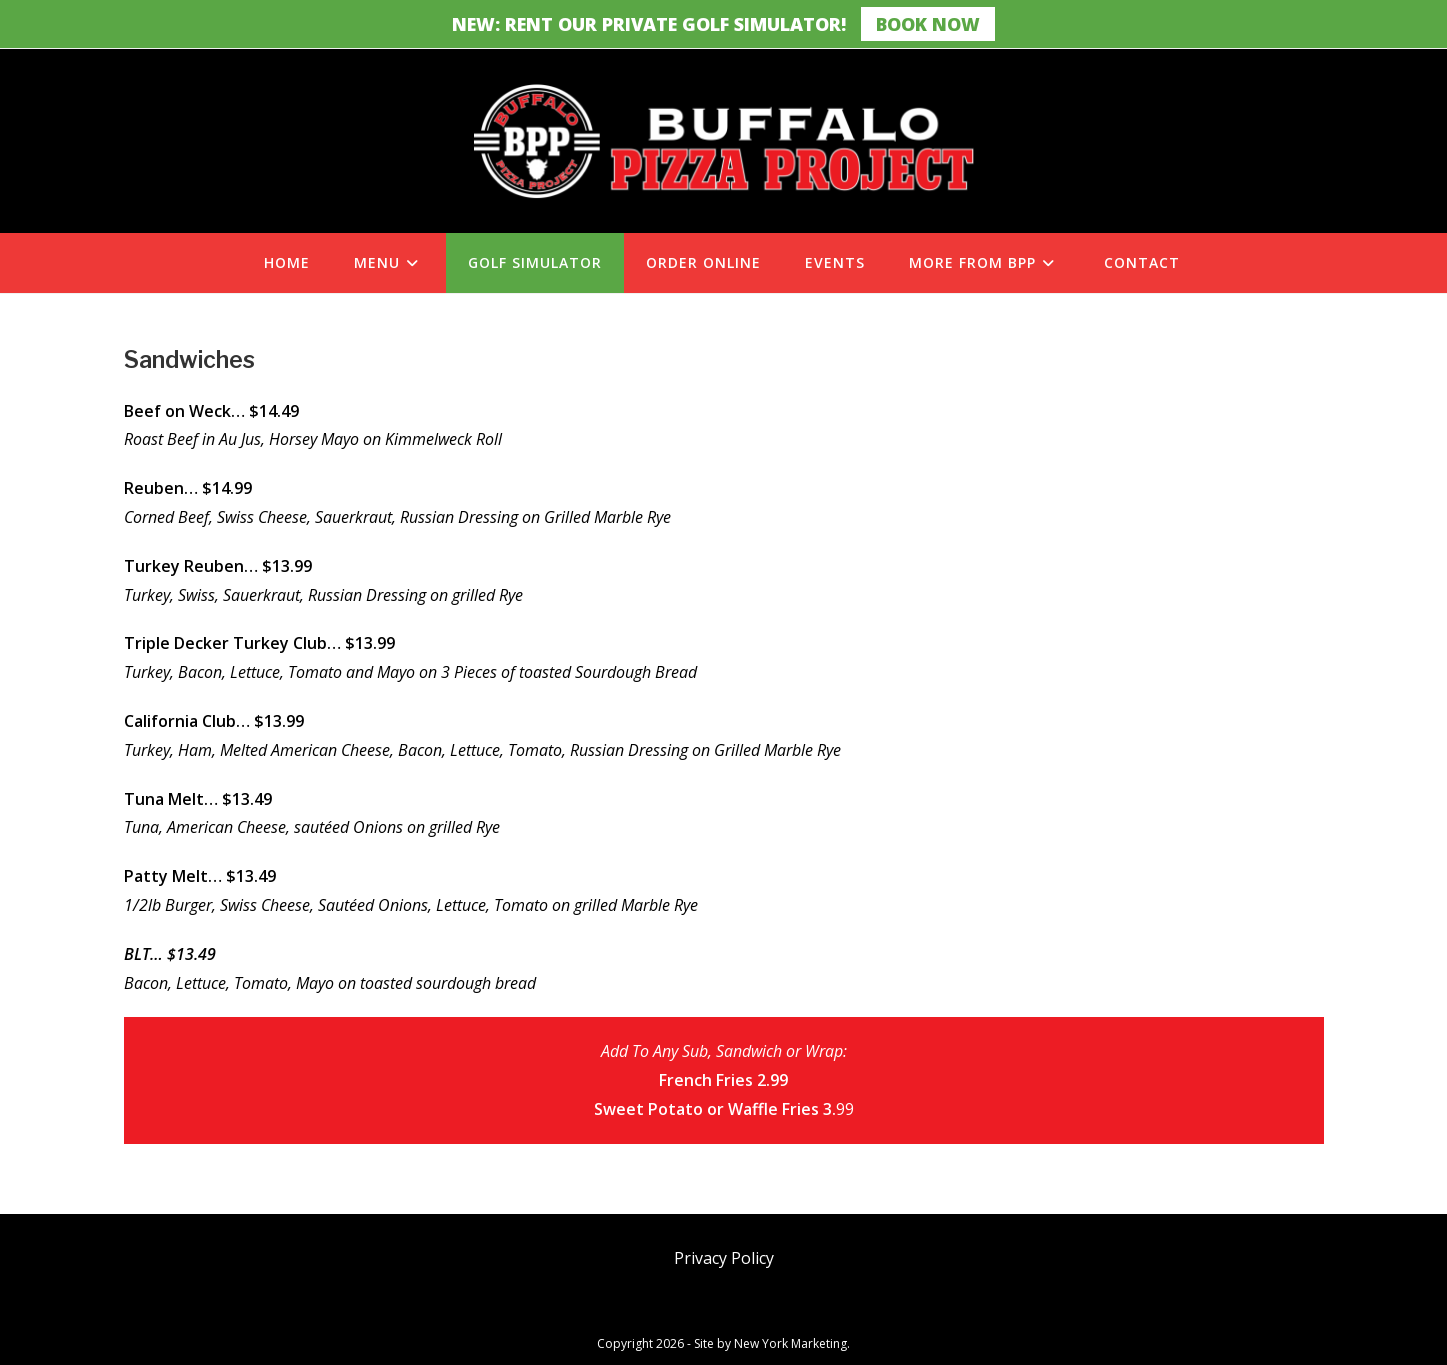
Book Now (928, 24)
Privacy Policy (724, 1258)
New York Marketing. (792, 1343)
